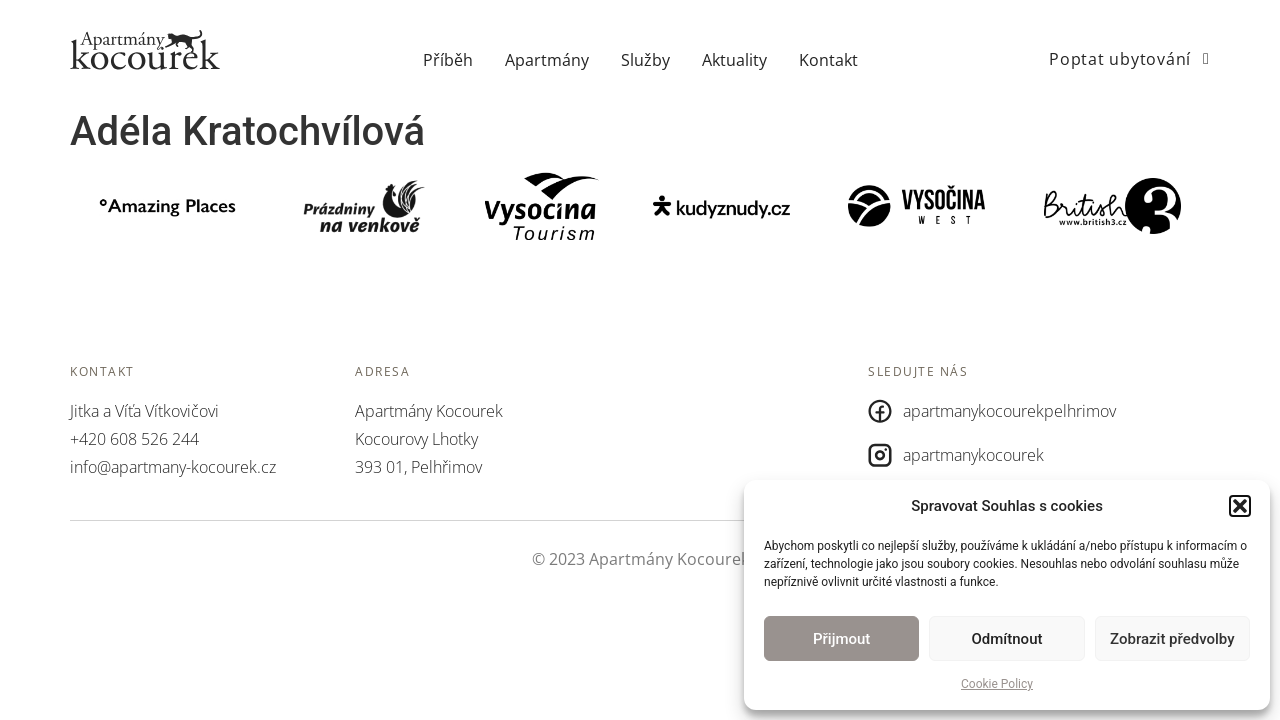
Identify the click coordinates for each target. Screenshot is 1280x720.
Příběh (448, 60)
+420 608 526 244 (134, 439)
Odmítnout (1007, 639)
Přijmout (841, 639)
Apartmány (547, 60)
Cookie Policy (997, 684)
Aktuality (734, 60)
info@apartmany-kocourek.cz (173, 467)
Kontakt (828, 60)
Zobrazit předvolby (1172, 639)
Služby (645, 60)
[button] (1240, 506)
